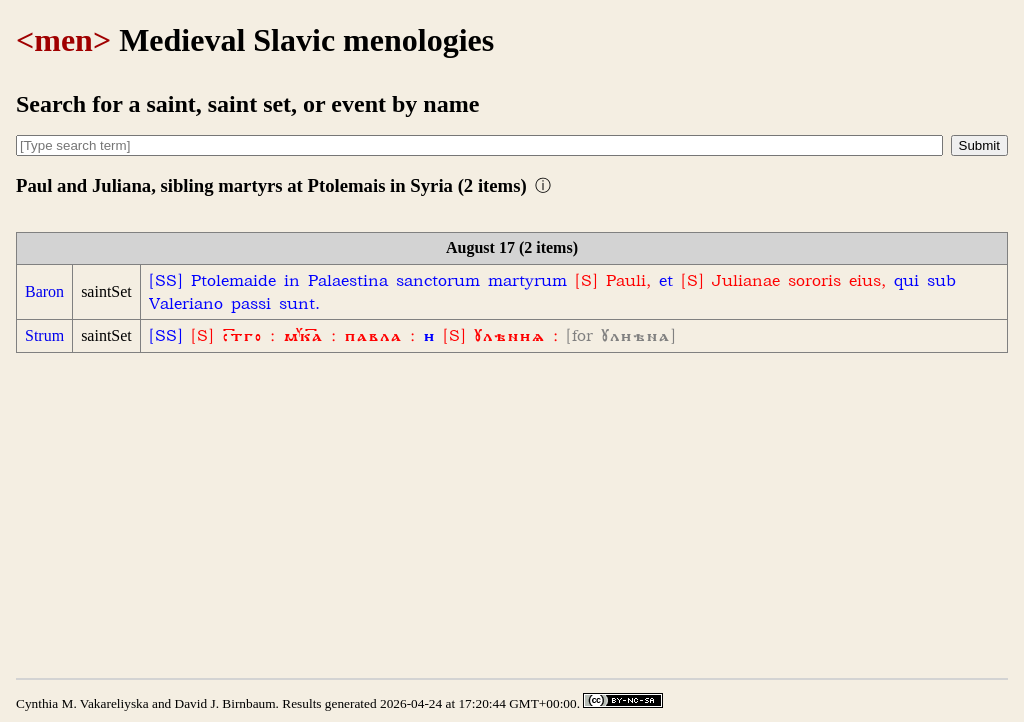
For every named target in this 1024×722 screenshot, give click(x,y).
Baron (44, 291)
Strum (44, 335)
